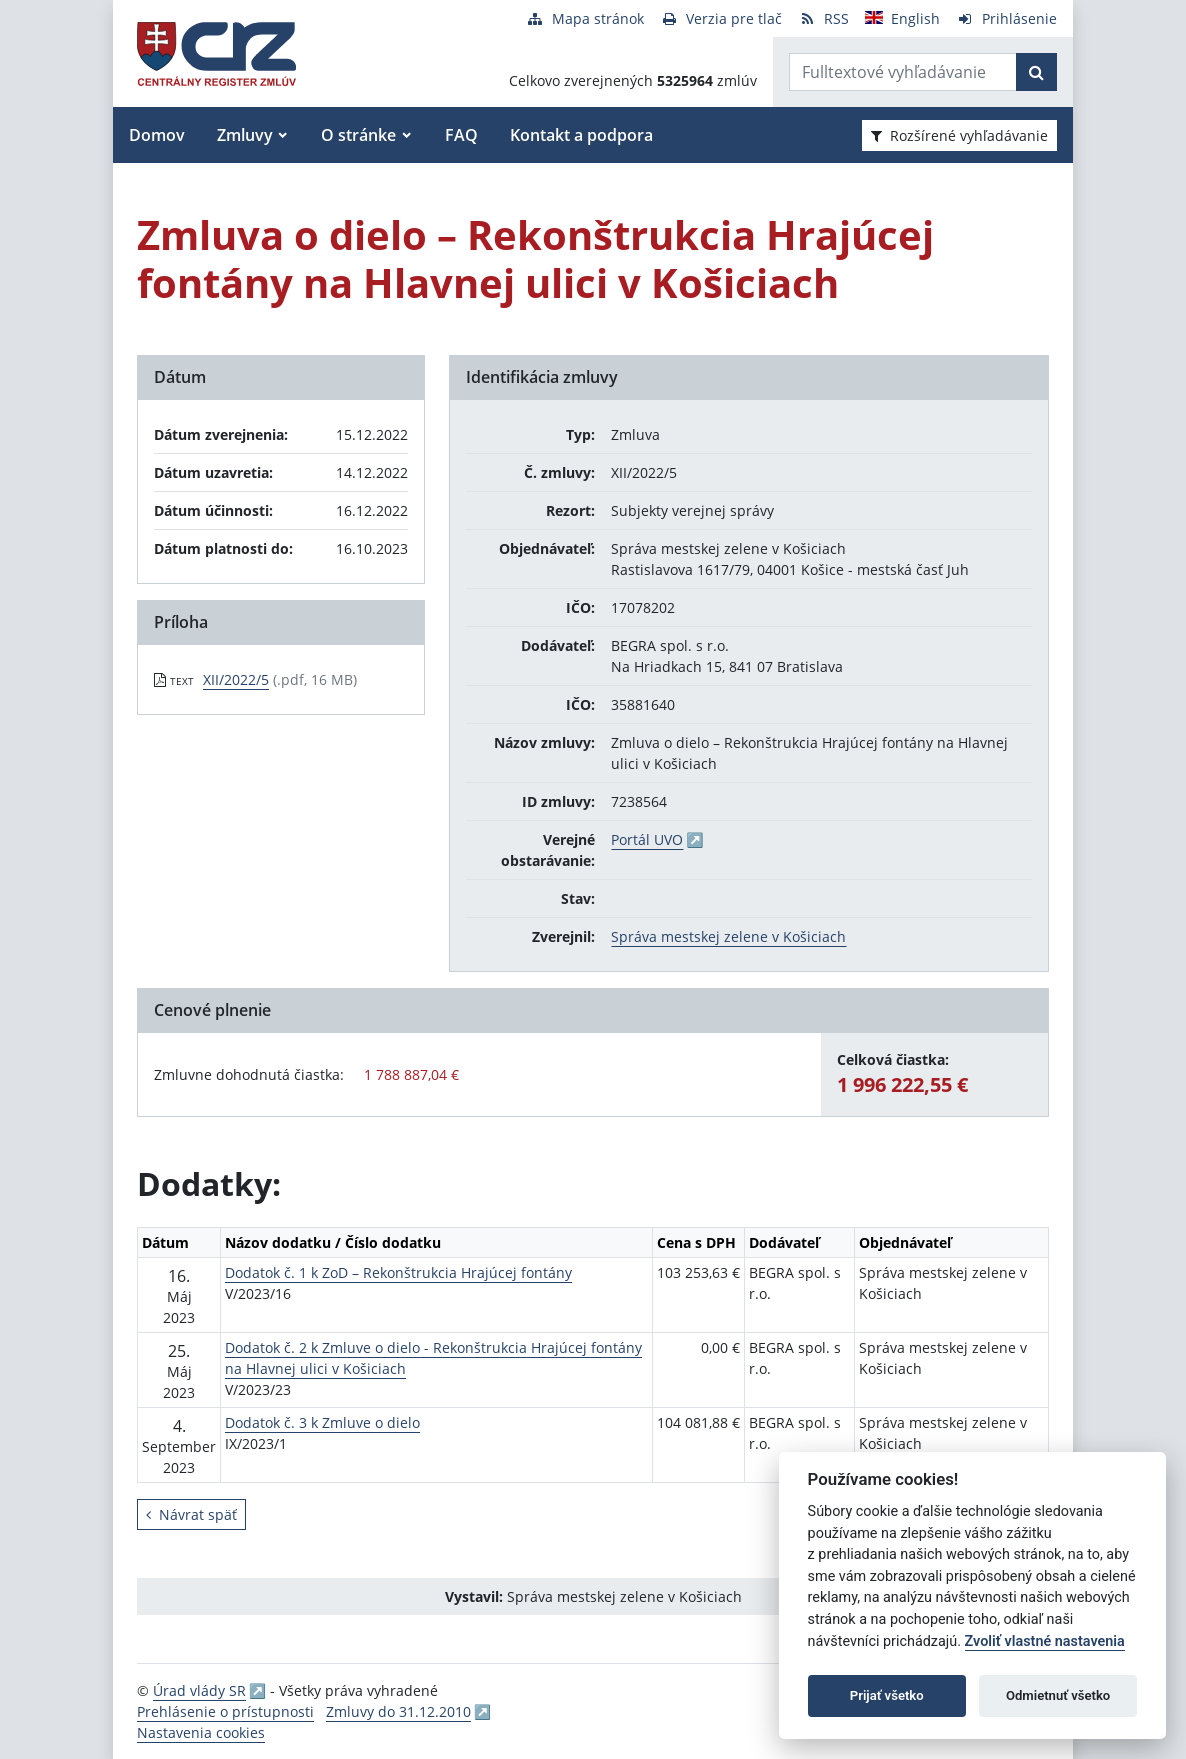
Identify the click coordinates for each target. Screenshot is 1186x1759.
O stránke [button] (358, 135)
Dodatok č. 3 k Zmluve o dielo (322, 1422)
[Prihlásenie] (1006, 18)
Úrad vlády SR (199, 1690)
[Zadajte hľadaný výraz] (903, 72)
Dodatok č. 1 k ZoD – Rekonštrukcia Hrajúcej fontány (398, 1272)
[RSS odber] (823, 18)
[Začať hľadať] (1036, 72)
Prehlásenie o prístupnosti (225, 1711)
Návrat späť (191, 1514)
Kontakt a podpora (581, 135)
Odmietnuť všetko (1058, 1695)
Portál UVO (647, 839)
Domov (157, 135)
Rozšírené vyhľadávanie (959, 135)
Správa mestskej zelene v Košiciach (728, 936)
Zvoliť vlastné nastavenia (1045, 1641)
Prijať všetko (887, 1695)
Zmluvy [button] (245, 135)
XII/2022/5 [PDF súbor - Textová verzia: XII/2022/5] (236, 679)
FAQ (461, 135)
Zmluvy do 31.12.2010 (398, 1711)
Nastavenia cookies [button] (201, 1732)
